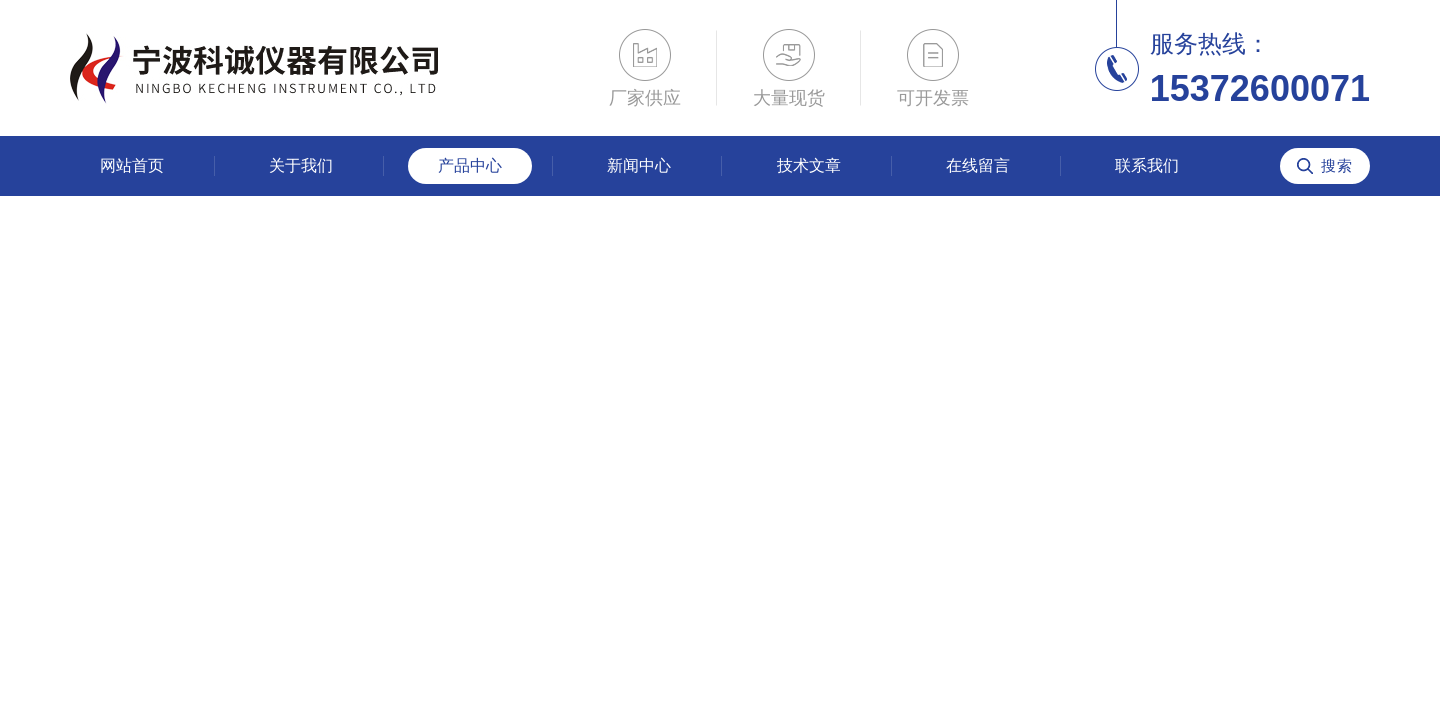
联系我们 (1147, 165)
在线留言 (978, 165)
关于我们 (301, 165)
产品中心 (470, 165)
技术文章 (809, 165)
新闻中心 (639, 165)
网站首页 (132, 165)
